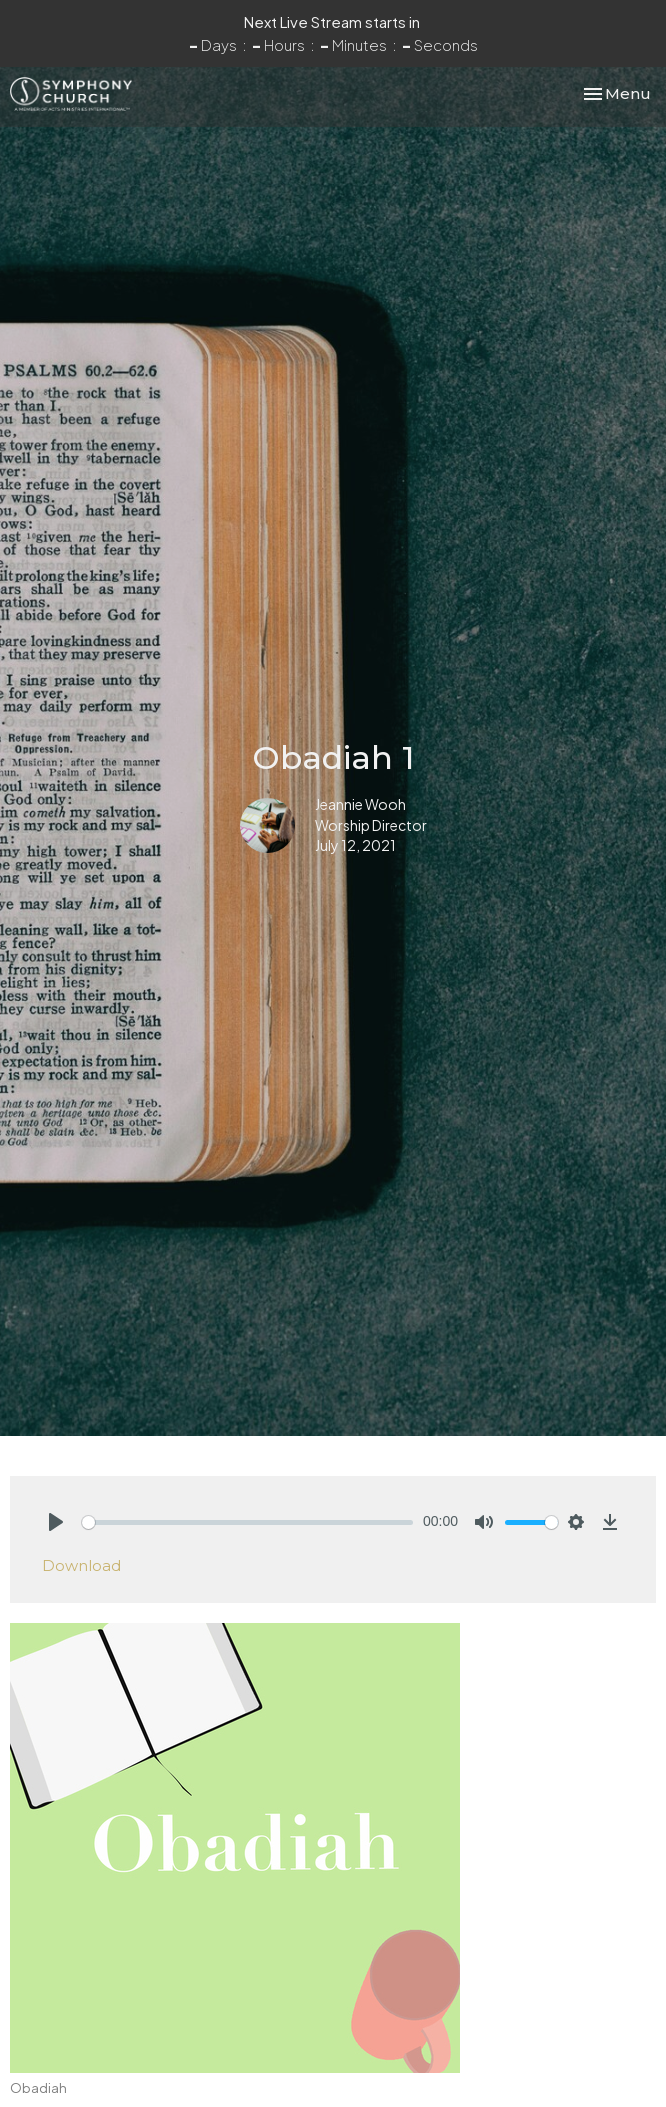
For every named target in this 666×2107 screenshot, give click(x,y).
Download (81, 1565)
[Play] (56, 1522)
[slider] (247, 1522)
